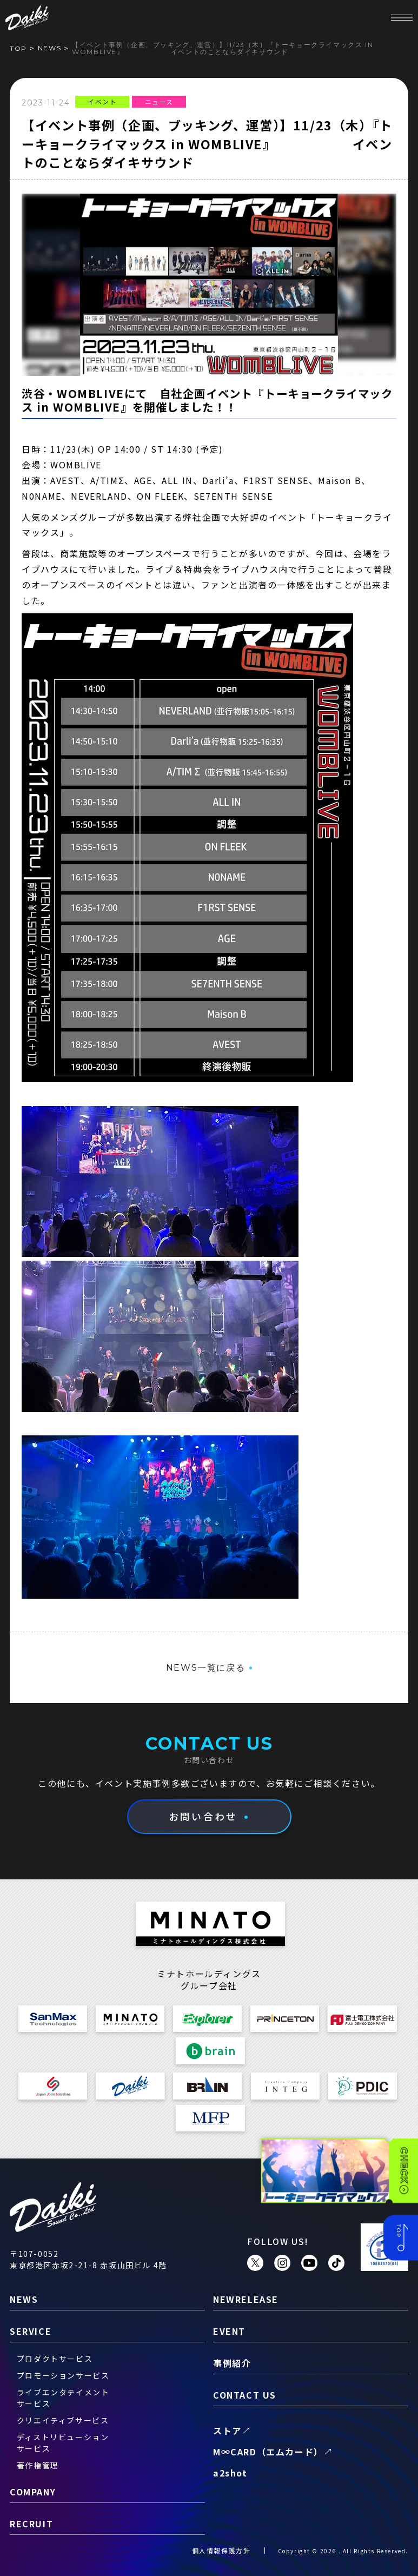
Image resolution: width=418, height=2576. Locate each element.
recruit (31, 2523)
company (33, 2491)
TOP (18, 48)
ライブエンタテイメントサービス (63, 2398)
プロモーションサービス (63, 2375)
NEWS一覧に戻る (205, 1668)
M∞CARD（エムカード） (268, 2451)
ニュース (159, 101)
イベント (102, 101)
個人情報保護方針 (221, 2550)
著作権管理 (38, 2465)
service (30, 2331)
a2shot (230, 2472)
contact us (244, 2394)
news (49, 48)
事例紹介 (232, 2362)
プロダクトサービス (54, 2358)
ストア (227, 2430)
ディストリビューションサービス (63, 2443)
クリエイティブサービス (63, 2420)
